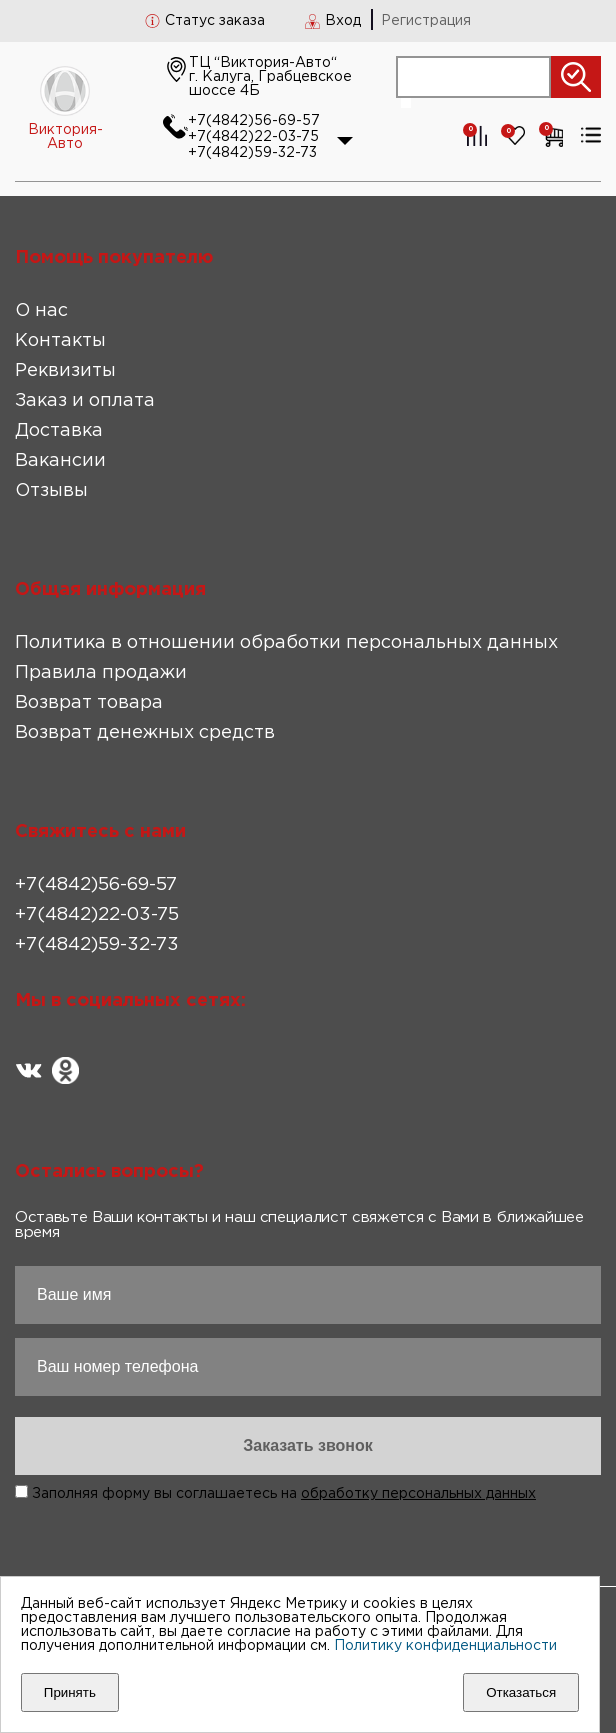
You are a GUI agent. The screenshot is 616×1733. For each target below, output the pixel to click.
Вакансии (60, 461)
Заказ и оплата (85, 401)
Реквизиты (65, 371)
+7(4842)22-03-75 (253, 137)
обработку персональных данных (418, 1494)
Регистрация (426, 21)
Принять (70, 1692)
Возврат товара (89, 703)
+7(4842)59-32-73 (252, 153)
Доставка (59, 431)
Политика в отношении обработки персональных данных (286, 643)
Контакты (60, 341)
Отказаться (521, 1692)
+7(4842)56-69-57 (254, 121)
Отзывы (51, 491)
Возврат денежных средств (145, 733)
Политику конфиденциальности (445, 1646)
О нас (41, 311)
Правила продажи (101, 673)
